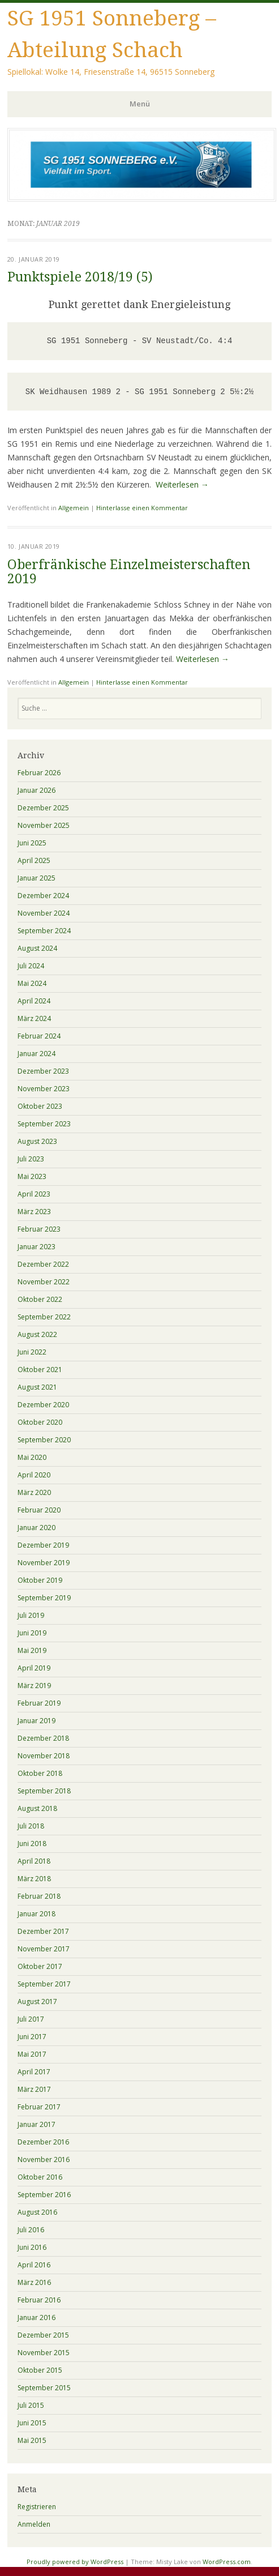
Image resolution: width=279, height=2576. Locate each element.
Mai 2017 (32, 2054)
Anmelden (34, 2524)
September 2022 (44, 1317)
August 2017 (37, 2001)
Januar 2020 (36, 1527)
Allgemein (73, 507)
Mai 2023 (32, 1176)
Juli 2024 (31, 966)
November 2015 (44, 2352)
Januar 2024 (36, 1053)
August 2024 (37, 948)
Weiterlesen (182, 484)
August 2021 (37, 1387)
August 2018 (37, 1808)
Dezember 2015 (43, 2335)
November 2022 (44, 1282)
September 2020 (44, 1440)
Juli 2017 (31, 2019)
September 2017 (44, 1984)
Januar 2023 (36, 1246)
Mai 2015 (32, 2440)
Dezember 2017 (43, 1931)
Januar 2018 (36, 1914)
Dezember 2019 (43, 1545)
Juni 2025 (32, 843)
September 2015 (44, 2388)
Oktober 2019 (40, 1580)
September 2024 (44, 930)
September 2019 (44, 1598)
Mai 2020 (32, 1457)
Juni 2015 (32, 2423)
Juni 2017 (32, 2036)
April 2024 (34, 1001)
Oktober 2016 (40, 2177)
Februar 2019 (39, 1703)
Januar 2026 (36, 790)
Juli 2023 (31, 1159)
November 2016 (44, 2159)
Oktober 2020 (40, 1422)
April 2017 (34, 2072)
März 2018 (34, 1878)
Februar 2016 (39, 2300)
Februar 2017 (39, 2107)
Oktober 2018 (40, 1773)
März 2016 (34, 2282)
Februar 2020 (39, 1510)
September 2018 (44, 1791)
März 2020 (34, 1492)
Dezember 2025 (43, 808)
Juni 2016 (32, 2247)
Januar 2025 (36, 878)
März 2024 (34, 1018)
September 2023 (44, 1124)
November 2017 (44, 1949)
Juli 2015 (31, 2405)
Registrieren (37, 2506)
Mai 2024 (32, 983)
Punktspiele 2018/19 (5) (80, 277)
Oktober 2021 (40, 1369)
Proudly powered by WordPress (75, 2561)
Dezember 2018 (43, 1738)
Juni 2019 (32, 1633)
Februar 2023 (39, 1229)
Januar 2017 (36, 2124)
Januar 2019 (36, 1720)
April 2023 (34, 1194)
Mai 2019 (32, 1650)
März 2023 (34, 1211)
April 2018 (34, 1861)
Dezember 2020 (43, 1404)
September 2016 (44, 2194)
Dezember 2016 (43, 2142)
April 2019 (34, 1668)
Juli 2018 (31, 1826)
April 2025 (34, 860)
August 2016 (37, 2212)
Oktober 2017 (40, 1966)
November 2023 (44, 1088)
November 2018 (44, 1756)
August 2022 (37, 1334)
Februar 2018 (39, 1896)
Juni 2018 (32, 1843)
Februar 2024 (39, 1036)
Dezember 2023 (43, 1071)
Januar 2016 (36, 2317)
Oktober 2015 (40, 2370)
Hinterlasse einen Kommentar (142, 507)
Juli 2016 (31, 2230)
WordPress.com (227, 2561)
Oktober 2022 (40, 1299)
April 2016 (34, 2265)
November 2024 (44, 913)
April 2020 (34, 1475)
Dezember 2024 (43, 895)
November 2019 (44, 1562)
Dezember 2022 (43, 1264)
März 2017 (34, 2089)
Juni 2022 (32, 1352)
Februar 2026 (39, 773)
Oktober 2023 (40, 1106)
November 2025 (44, 825)
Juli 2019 (31, 1615)
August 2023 (37, 1141)
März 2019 (34, 1685)
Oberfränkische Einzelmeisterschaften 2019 (128, 572)
